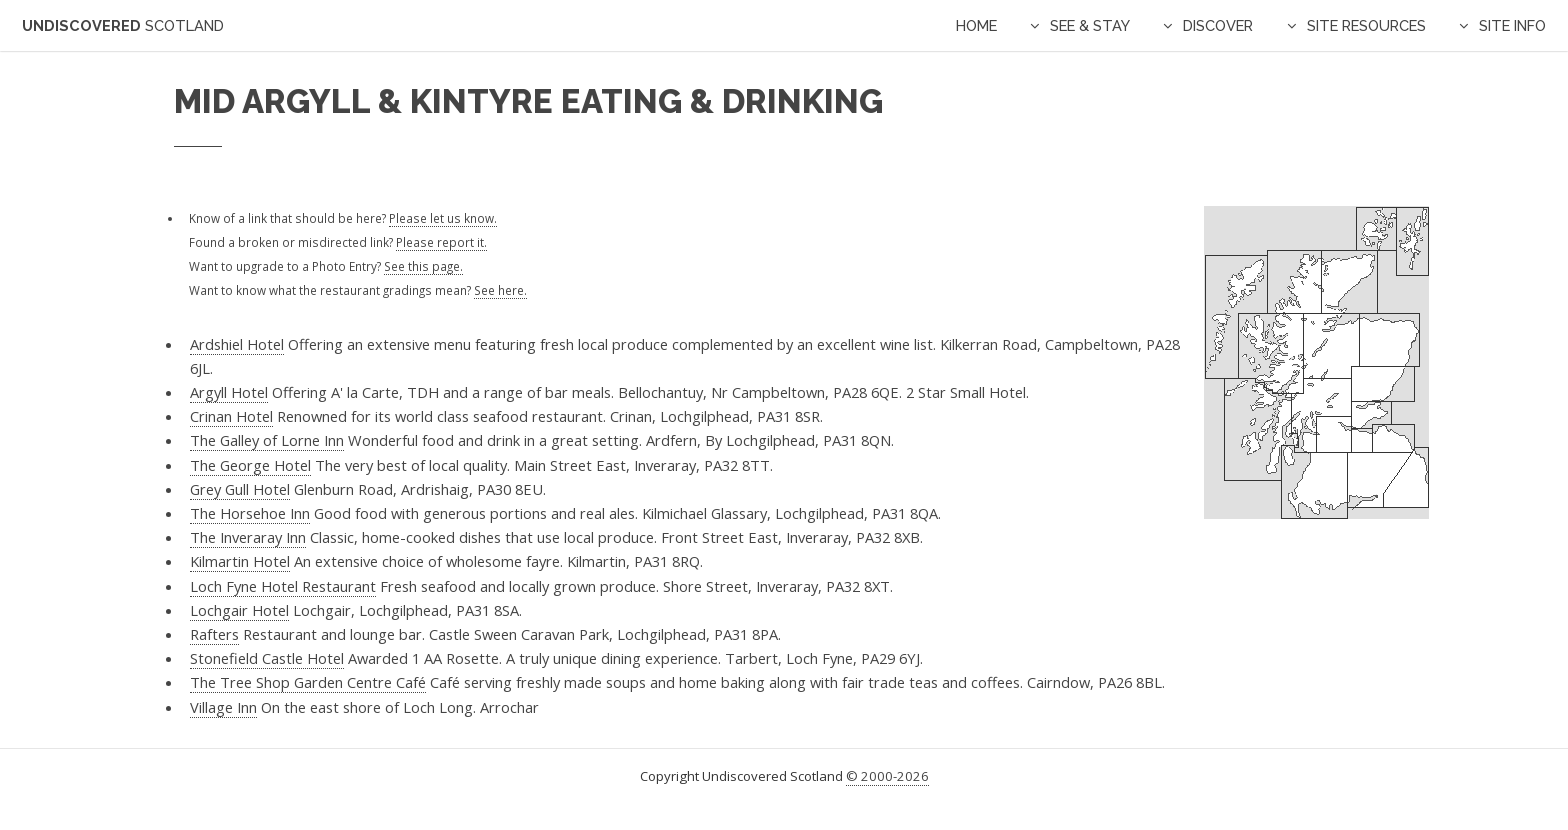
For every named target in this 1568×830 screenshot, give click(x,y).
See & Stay (1090, 25)
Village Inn (223, 707)
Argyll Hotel (229, 392)
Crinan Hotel (231, 416)
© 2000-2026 (887, 776)
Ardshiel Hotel (237, 344)
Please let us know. (443, 218)
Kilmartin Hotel (240, 561)
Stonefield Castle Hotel (267, 658)
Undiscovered (123, 25)
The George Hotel (250, 465)
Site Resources (1366, 25)
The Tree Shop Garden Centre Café (308, 682)
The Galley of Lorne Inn (267, 440)
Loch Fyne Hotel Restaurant (283, 586)
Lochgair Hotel (239, 610)
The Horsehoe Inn (250, 513)
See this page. (423, 266)
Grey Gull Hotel (240, 489)
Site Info (1512, 25)
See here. (500, 290)
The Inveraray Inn (248, 537)
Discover (1218, 25)
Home (976, 25)
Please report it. (441, 242)
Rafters (214, 634)
